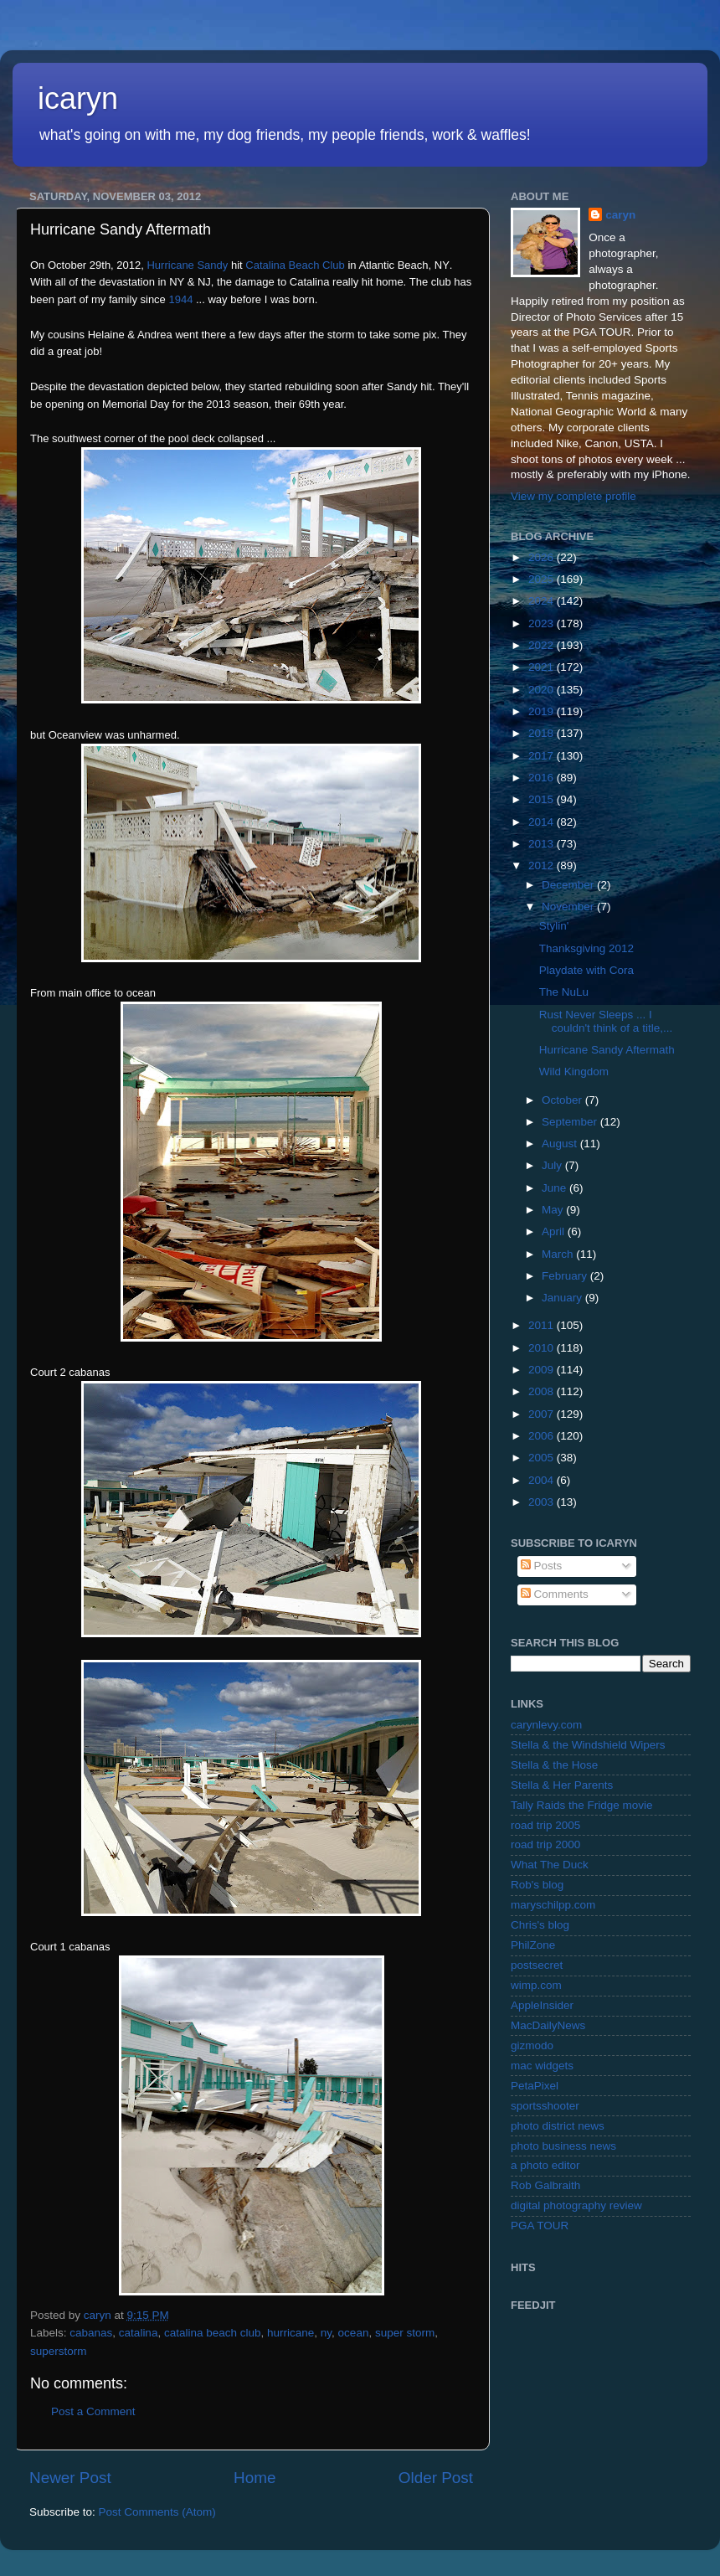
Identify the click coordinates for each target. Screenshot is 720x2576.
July (553, 1165)
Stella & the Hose (554, 1765)
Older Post (436, 2477)
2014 (542, 822)
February (566, 1276)
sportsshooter (545, 2105)
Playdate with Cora (586, 970)
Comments (555, 1594)
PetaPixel (534, 2085)
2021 (542, 667)
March (559, 1254)
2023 (542, 623)
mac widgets (542, 2065)
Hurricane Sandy (187, 265)
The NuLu (564, 992)
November (569, 906)
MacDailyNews (548, 2025)
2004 (542, 1480)
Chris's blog (540, 1925)
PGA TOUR (539, 2225)
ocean (353, 2332)
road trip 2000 (545, 1844)
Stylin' (554, 926)
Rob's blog (537, 1884)
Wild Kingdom (574, 1071)
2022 (542, 645)
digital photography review (576, 2205)
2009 (542, 1369)
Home (254, 2477)
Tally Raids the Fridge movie (582, 1805)
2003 (542, 1502)
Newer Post (70, 2477)
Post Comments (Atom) (157, 2512)
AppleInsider (542, 2005)
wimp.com (536, 1985)
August (561, 1143)
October (563, 1100)
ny (326, 2332)
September (571, 1121)
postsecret (537, 1965)
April (555, 1231)
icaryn (78, 98)
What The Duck (550, 1864)
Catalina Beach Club (295, 265)
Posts (542, 1565)
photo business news (563, 2146)
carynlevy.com (546, 1724)
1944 (180, 299)
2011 (542, 1325)
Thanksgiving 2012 (586, 948)
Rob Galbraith (545, 2185)
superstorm (58, 2351)
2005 (542, 1457)
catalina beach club (212, 2332)
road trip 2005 (545, 1825)
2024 (542, 601)
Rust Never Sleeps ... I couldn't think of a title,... (605, 1021)
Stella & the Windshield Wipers (588, 1745)
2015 (542, 799)
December (569, 884)
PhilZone (533, 1945)
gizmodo (532, 2045)
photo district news (557, 2126)
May (554, 1209)
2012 (542, 865)
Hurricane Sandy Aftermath (607, 1049)
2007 (542, 1414)
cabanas (90, 2332)
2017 (542, 756)
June (555, 1188)
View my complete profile (573, 496)
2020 (542, 689)
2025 (542, 579)
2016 (542, 777)
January (563, 1297)
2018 (542, 733)
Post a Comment (93, 2411)
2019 (542, 711)
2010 (542, 1348)
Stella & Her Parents (562, 1785)
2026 (542, 557)
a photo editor (545, 2165)
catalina (138, 2332)
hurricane (290, 2332)
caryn (620, 215)
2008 (542, 1391)
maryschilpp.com (553, 1905)
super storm (405, 2332)
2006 (542, 1436)
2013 (542, 843)
